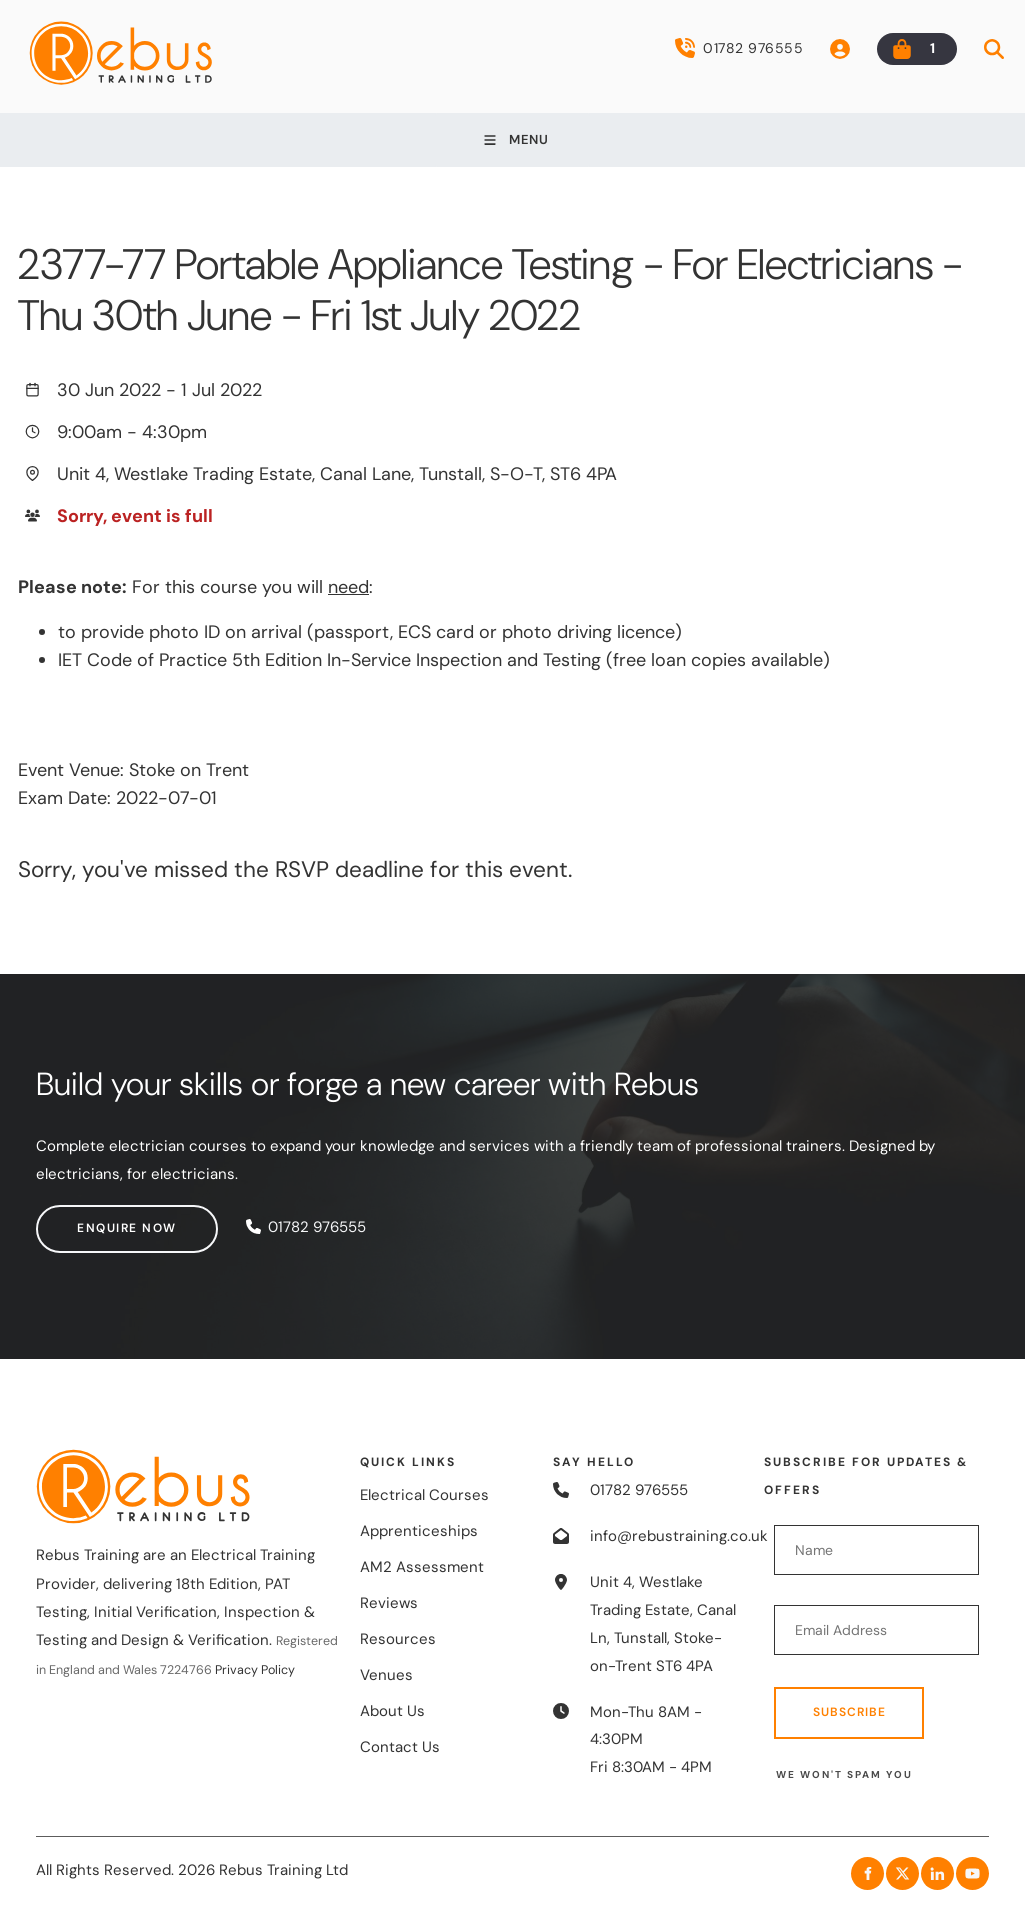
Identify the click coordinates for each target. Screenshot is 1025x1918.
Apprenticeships (419, 1531)
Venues (386, 1675)
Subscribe (849, 1712)
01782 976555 (739, 48)
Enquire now (86, 1218)
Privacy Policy (255, 1670)
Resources (398, 1639)
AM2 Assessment (422, 1567)
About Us (392, 1711)
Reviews (389, 1603)
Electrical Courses (424, 1495)
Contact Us (400, 1747)
